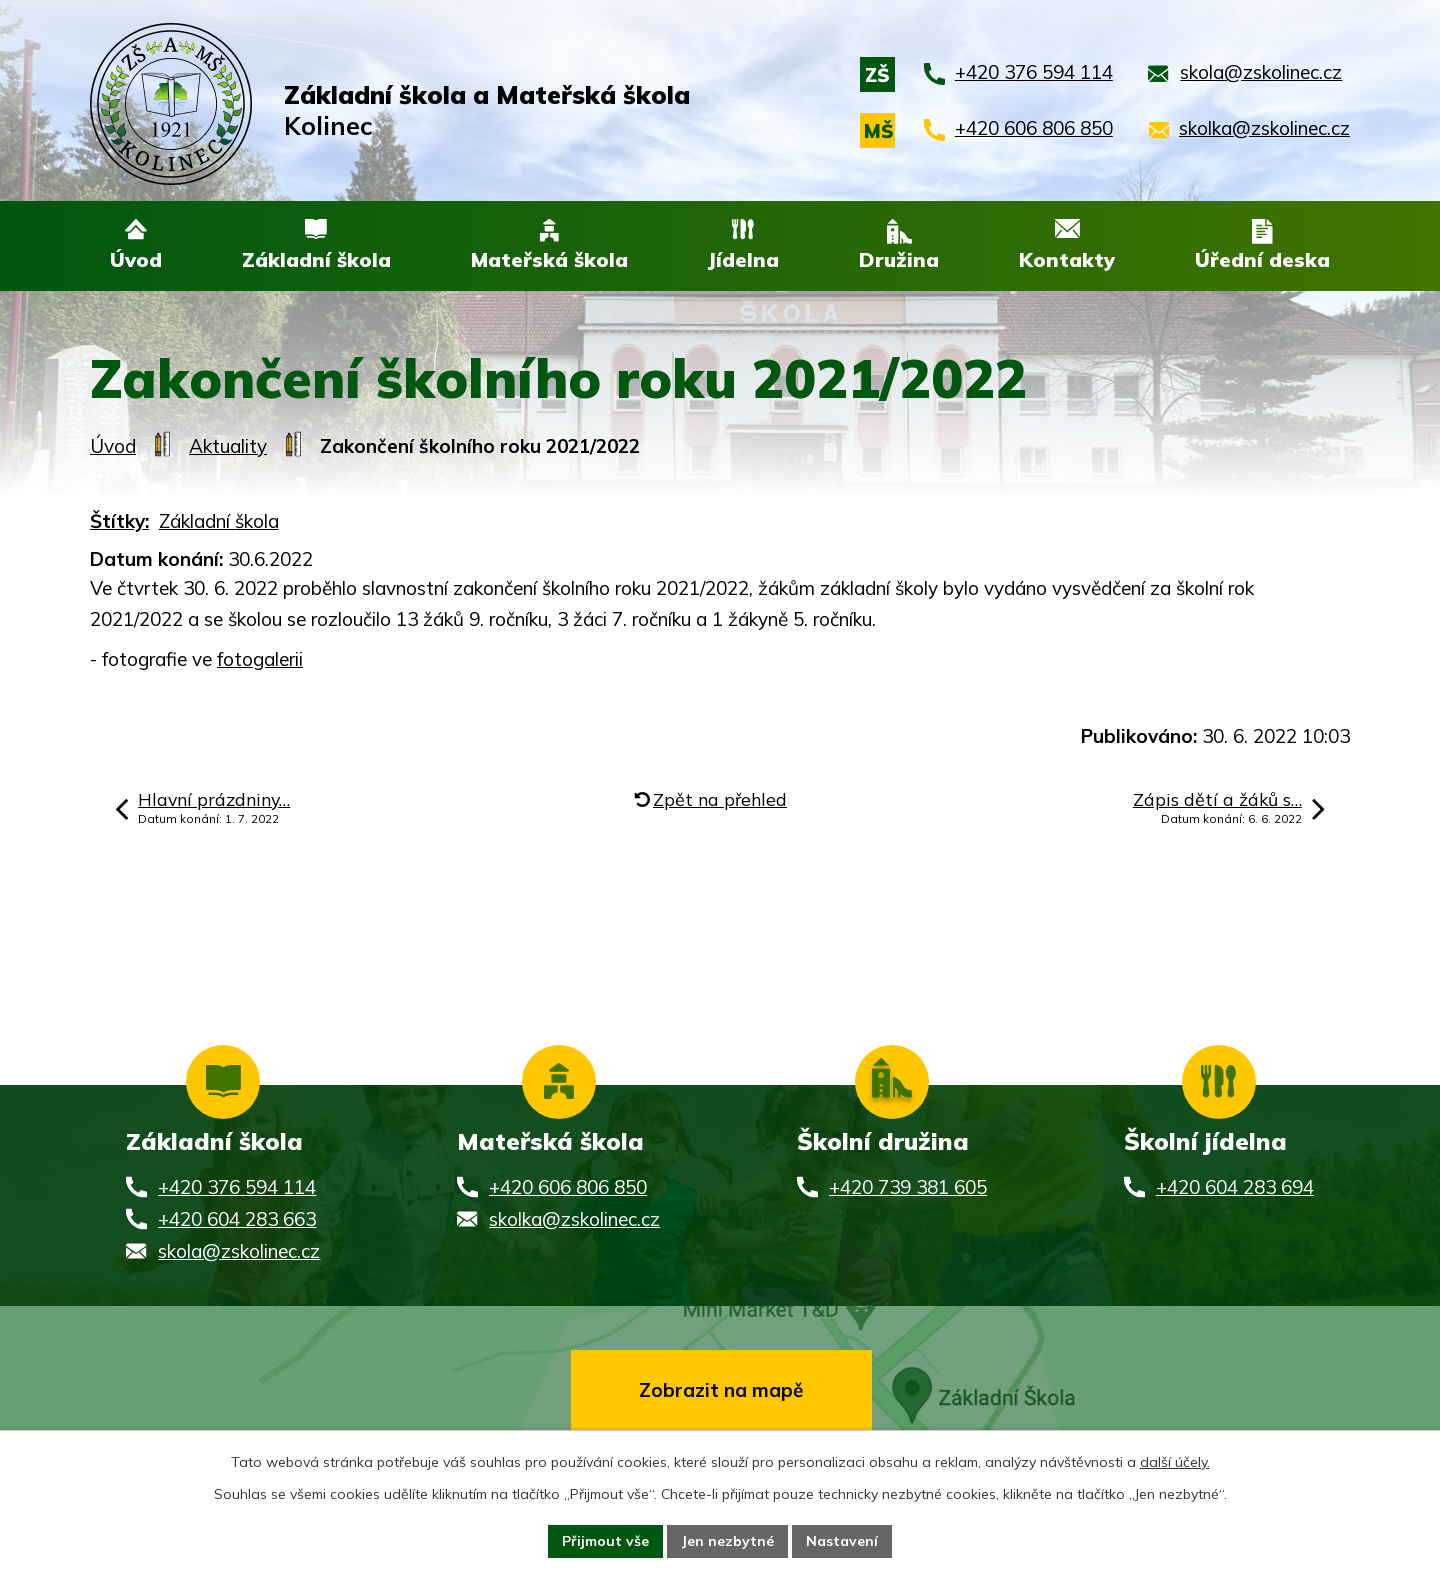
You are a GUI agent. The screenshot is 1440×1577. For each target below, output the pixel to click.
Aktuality (228, 447)
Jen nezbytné (727, 1541)
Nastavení (842, 1541)
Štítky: (119, 522)
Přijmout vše (605, 1541)
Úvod (113, 447)
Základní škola (219, 522)
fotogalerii (260, 660)
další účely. (1175, 1462)
